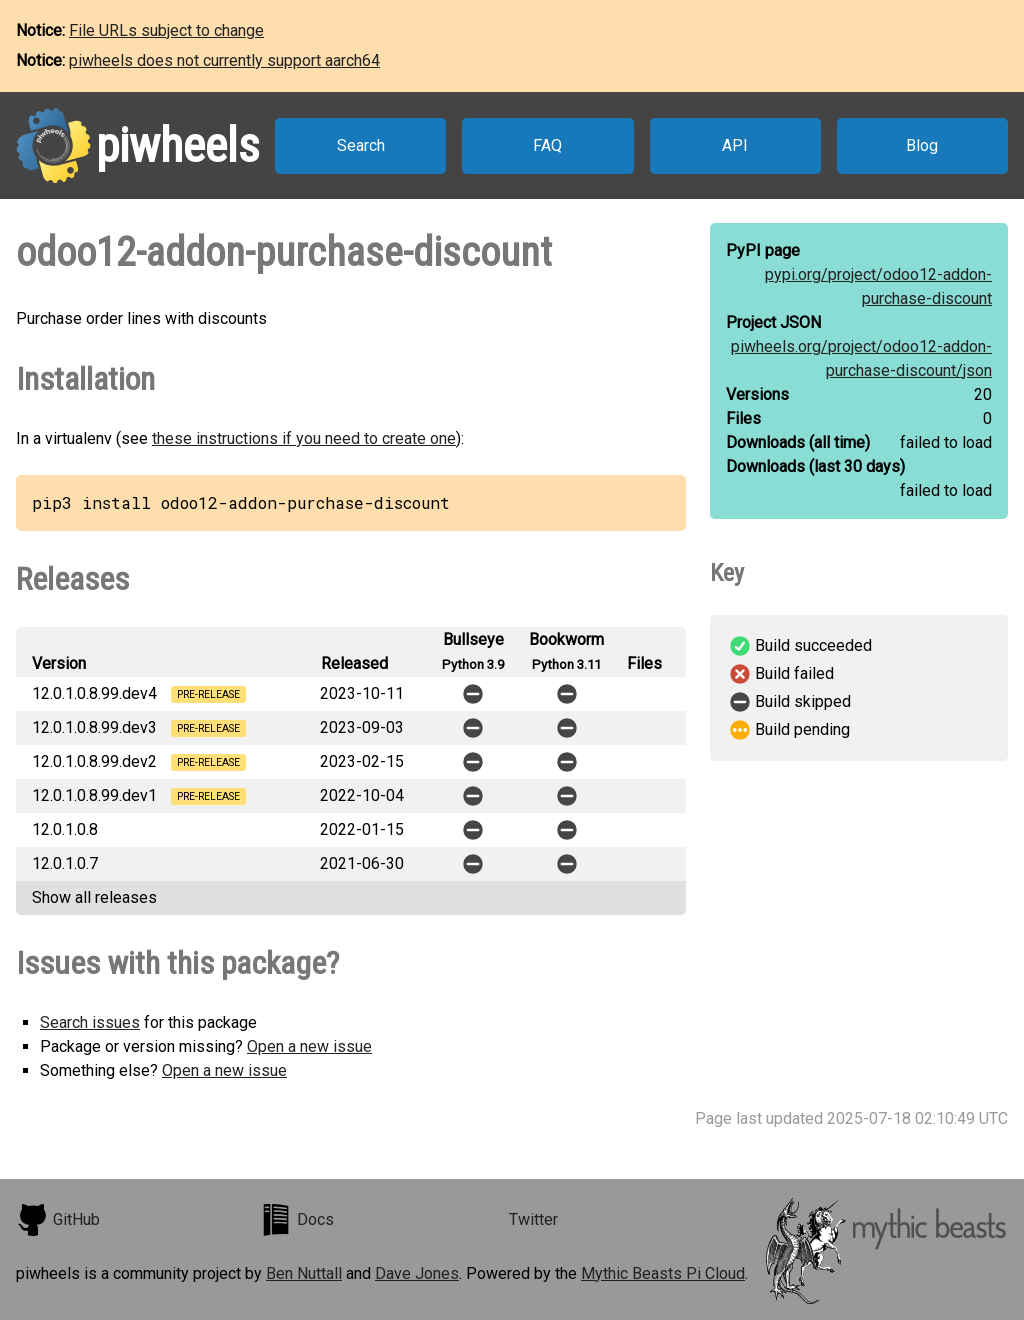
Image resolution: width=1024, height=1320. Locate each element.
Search (361, 145)
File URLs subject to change (166, 30)
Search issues (90, 1022)
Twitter (533, 1219)
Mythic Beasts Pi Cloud (663, 1273)
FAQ (547, 145)
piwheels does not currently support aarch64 (224, 60)
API (735, 145)
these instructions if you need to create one (304, 438)
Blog (922, 145)
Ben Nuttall (304, 1273)
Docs (297, 1220)
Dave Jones (417, 1273)
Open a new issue (309, 1046)
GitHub (58, 1220)
